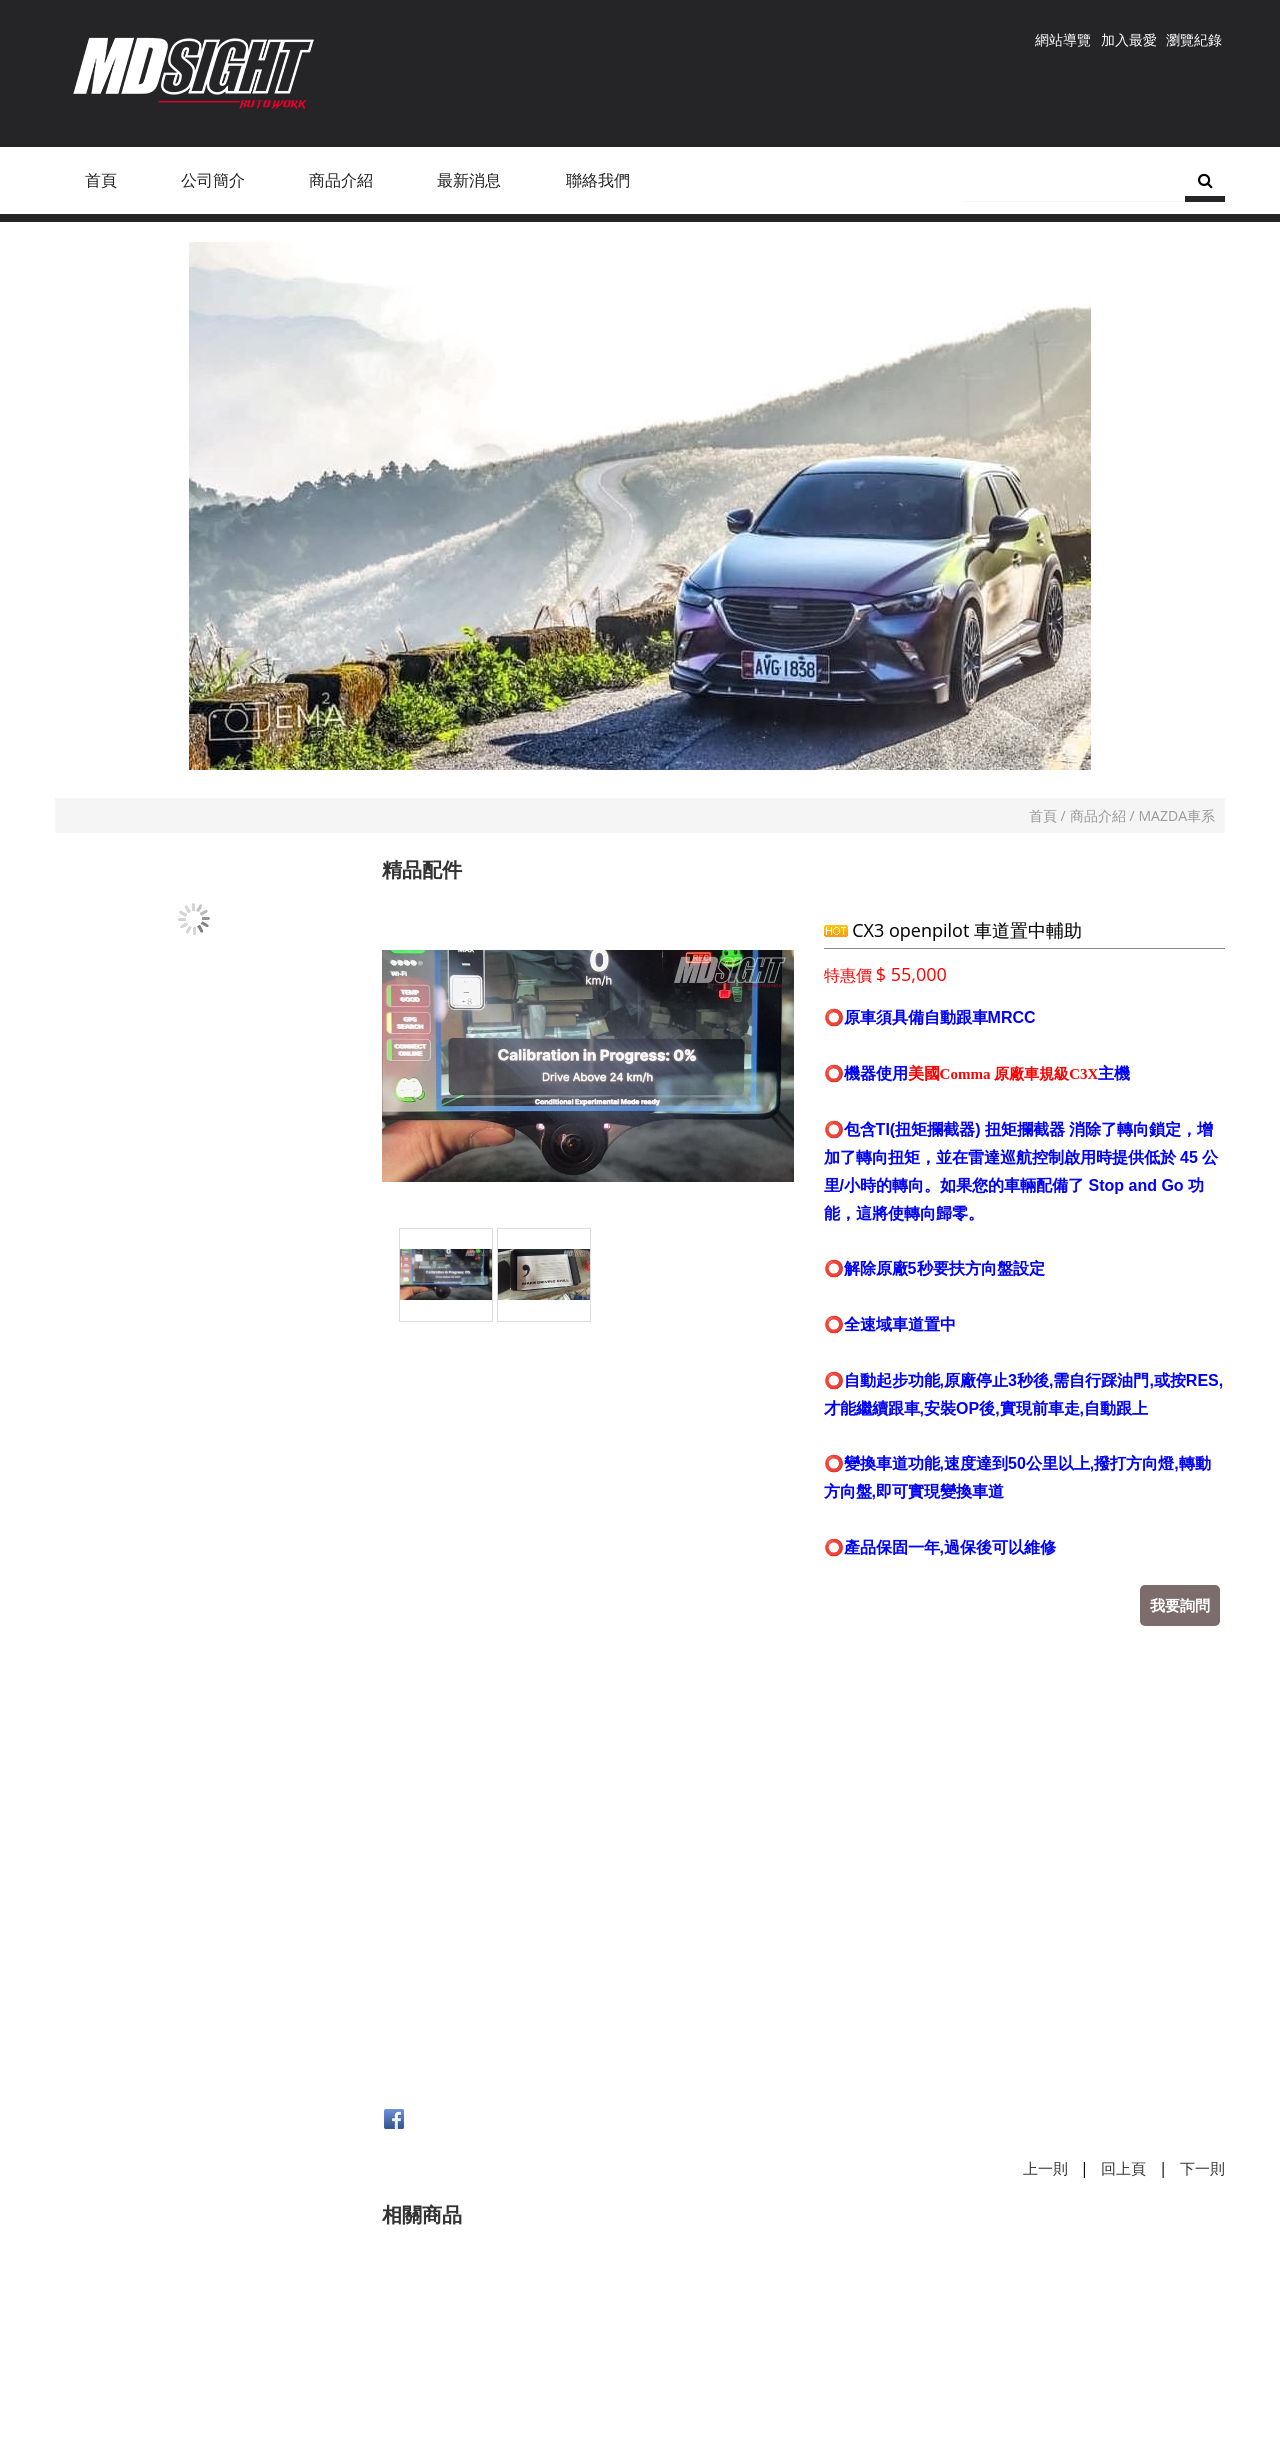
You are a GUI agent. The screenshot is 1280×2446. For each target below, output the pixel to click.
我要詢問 (1180, 1605)
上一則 (1045, 2168)
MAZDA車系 (1177, 815)
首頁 (1043, 815)
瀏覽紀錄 (1194, 39)
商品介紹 (1098, 815)
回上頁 (1123, 2168)
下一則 (1202, 2168)
